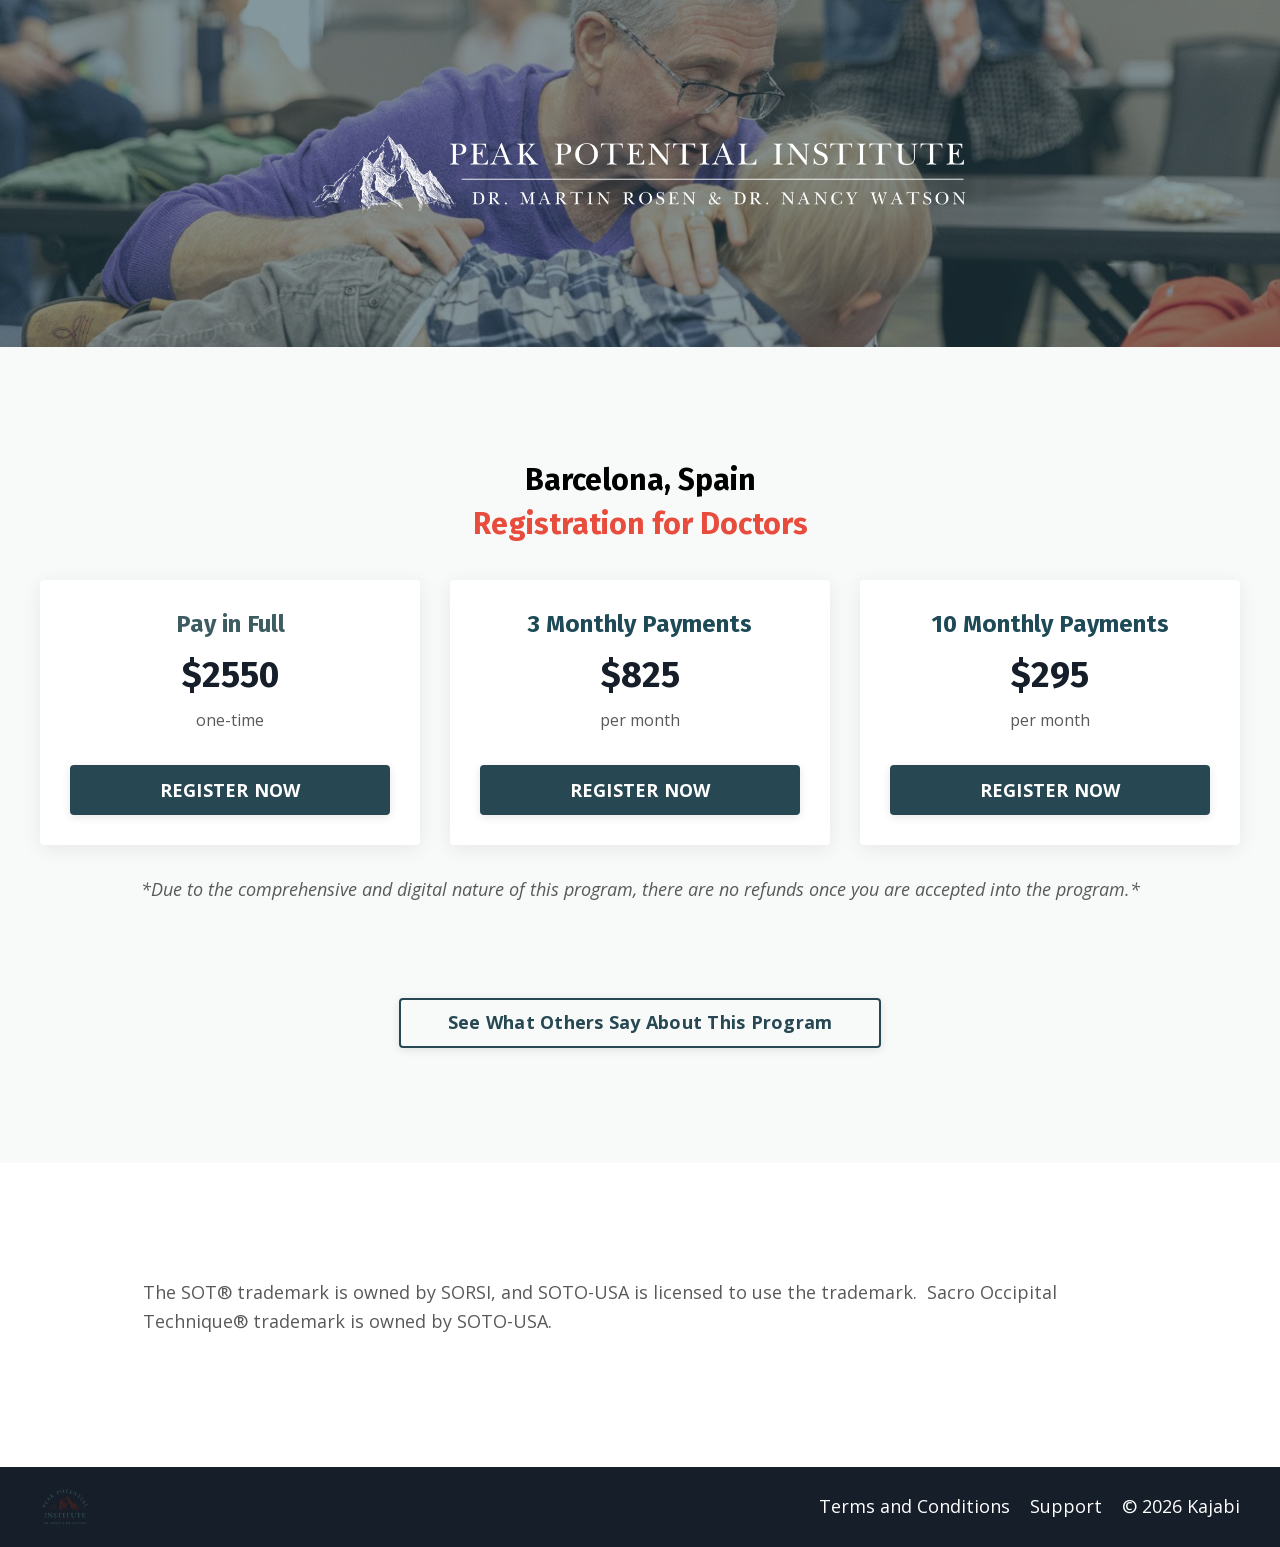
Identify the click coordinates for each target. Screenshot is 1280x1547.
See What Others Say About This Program (640, 1022)
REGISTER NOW (230, 790)
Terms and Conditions (914, 1506)
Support (1066, 1506)
